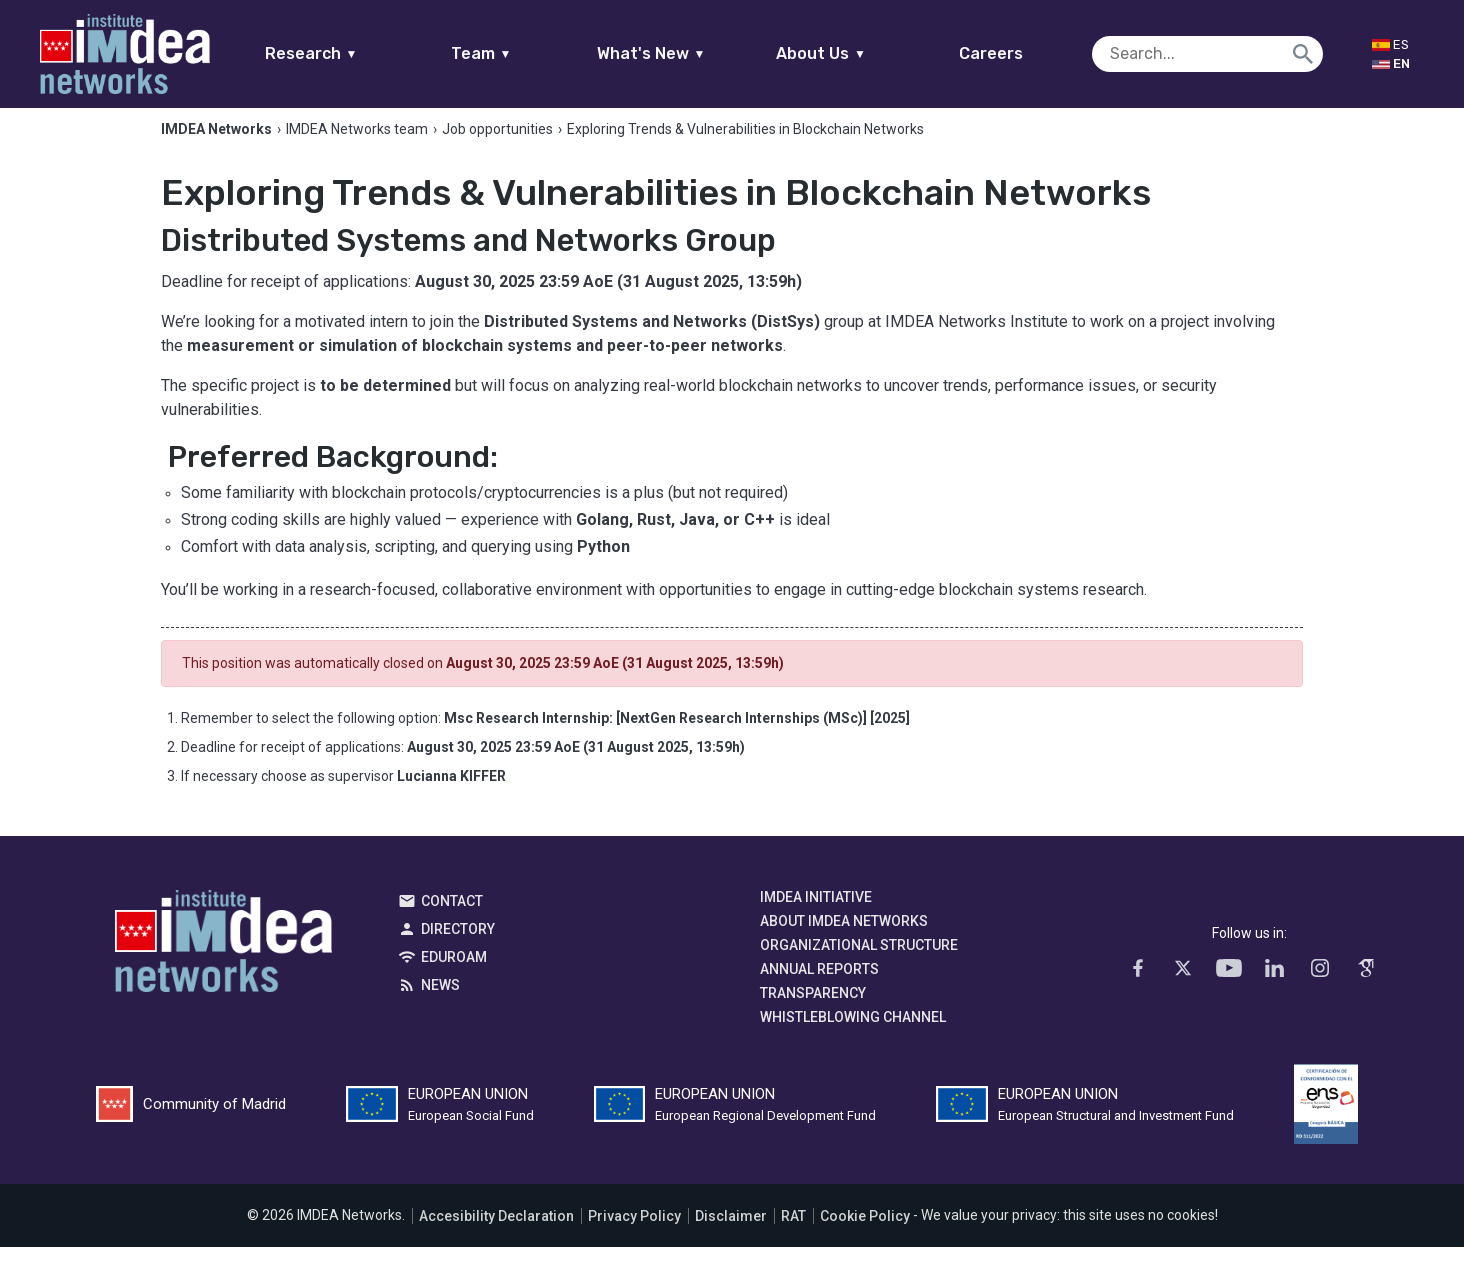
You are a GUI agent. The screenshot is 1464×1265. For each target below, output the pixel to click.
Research (349, 53)
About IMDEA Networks (844, 940)
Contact (452, 920)
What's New (689, 53)
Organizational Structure (859, 964)
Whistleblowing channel (853, 1036)
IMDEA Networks (223, 965)
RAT (793, 1234)
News (440, 1004)
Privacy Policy (634, 1234)
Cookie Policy (865, 1234)
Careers (1030, 53)
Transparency (813, 1012)
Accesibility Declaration (496, 1234)
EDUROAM (454, 976)
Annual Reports (819, 988)
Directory (458, 948)
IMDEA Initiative (816, 916)
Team (519, 53)
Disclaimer (731, 1234)
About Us (860, 53)
